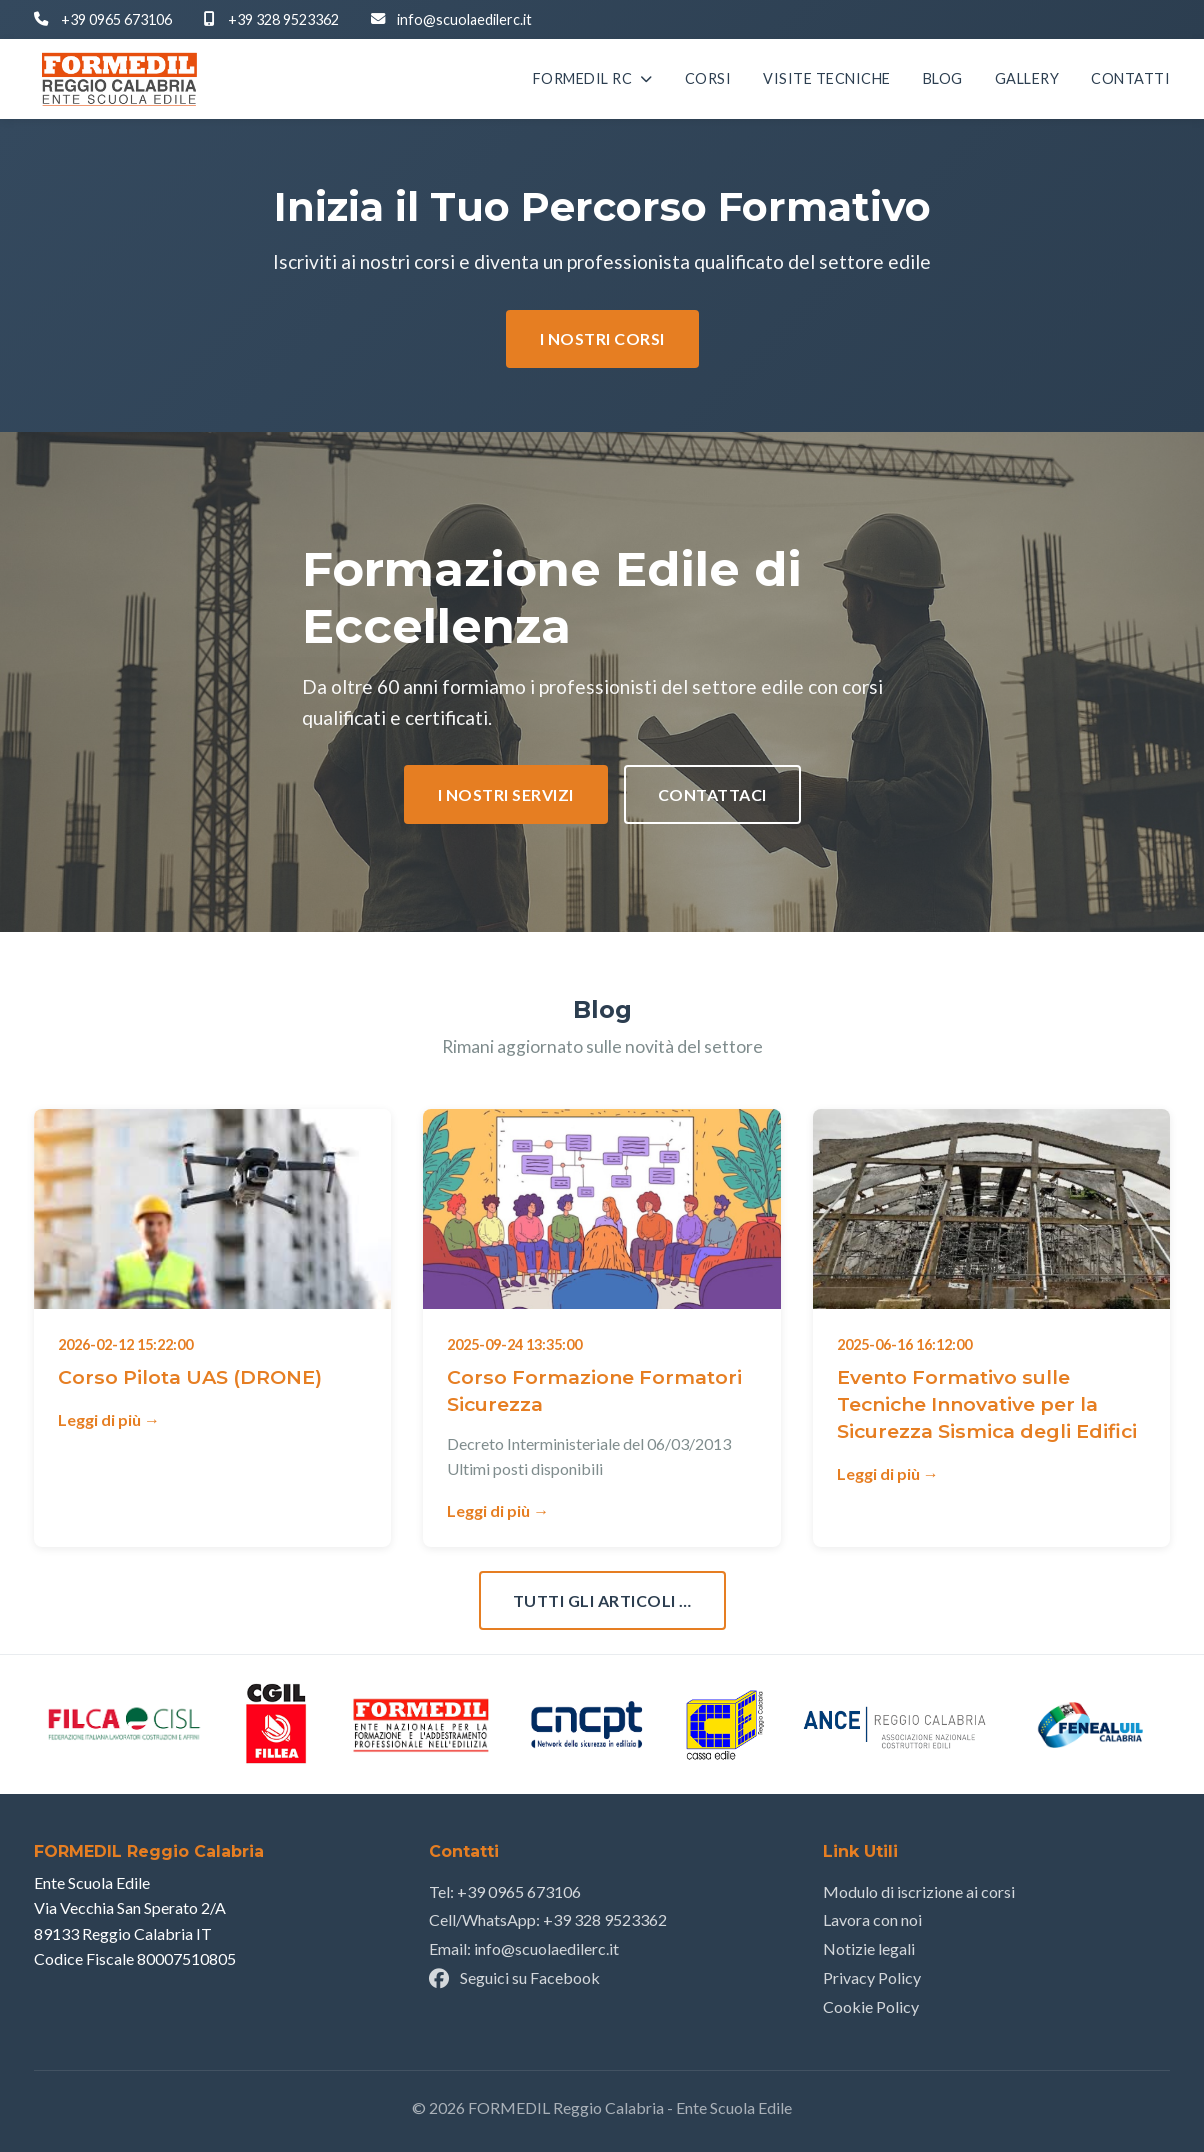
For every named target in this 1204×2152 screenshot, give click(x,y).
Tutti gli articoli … (602, 1600)
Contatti (1130, 79)
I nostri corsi (602, 338)
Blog (943, 79)
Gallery (1027, 79)
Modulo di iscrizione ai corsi (919, 1891)
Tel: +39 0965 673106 (505, 1891)
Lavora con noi (872, 1919)
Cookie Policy (871, 2006)
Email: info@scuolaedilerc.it (524, 1948)
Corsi (708, 79)
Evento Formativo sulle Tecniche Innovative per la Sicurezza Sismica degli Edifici (987, 1404)
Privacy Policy (872, 1977)
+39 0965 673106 (116, 19)
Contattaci (712, 794)
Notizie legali (869, 1948)
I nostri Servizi (506, 794)
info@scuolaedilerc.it (464, 19)
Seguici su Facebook (514, 1977)
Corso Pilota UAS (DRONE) (190, 1377)
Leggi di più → (109, 1419)
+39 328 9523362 (283, 19)
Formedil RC (593, 79)
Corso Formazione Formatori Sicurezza (594, 1390)
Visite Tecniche (827, 79)
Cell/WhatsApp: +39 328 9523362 (548, 1919)
